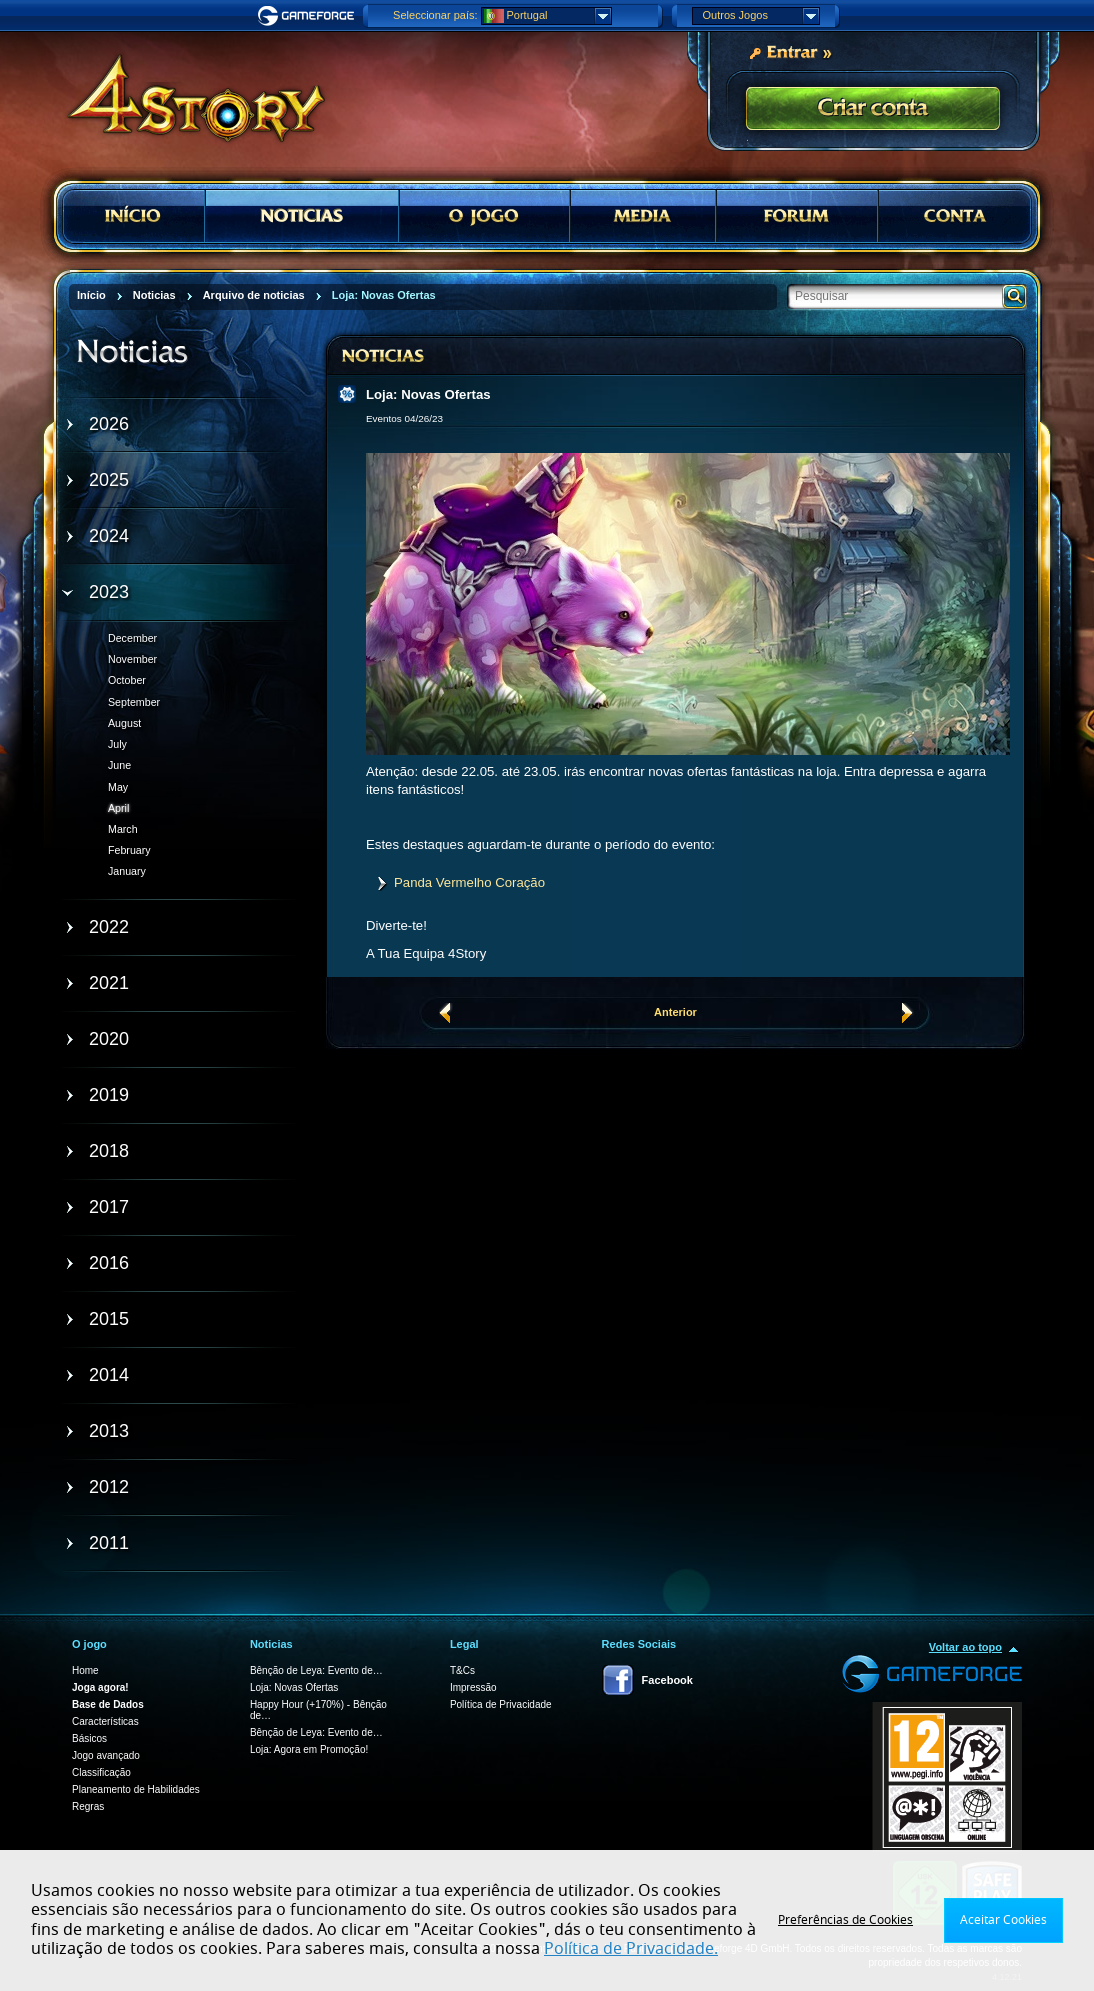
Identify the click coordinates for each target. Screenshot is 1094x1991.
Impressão (473, 1687)
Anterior (675, 1012)
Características (105, 1721)
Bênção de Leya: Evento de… (316, 1670)
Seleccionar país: (435, 15)
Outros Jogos (761, 16)
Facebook (667, 1680)
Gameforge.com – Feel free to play (309, 16)
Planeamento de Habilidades (136, 1789)
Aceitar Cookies (1003, 1920)
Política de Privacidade (501, 1704)
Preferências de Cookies (845, 1920)
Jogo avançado (106, 1755)
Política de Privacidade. (631, 1949)
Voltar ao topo (965, 1647)
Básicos (89, 1738)
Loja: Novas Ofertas (294, 1687)
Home (85, 1670)
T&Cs (462, 1670)
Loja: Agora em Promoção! (309, 1749)
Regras (88, 1806)
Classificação (101, 1772)
